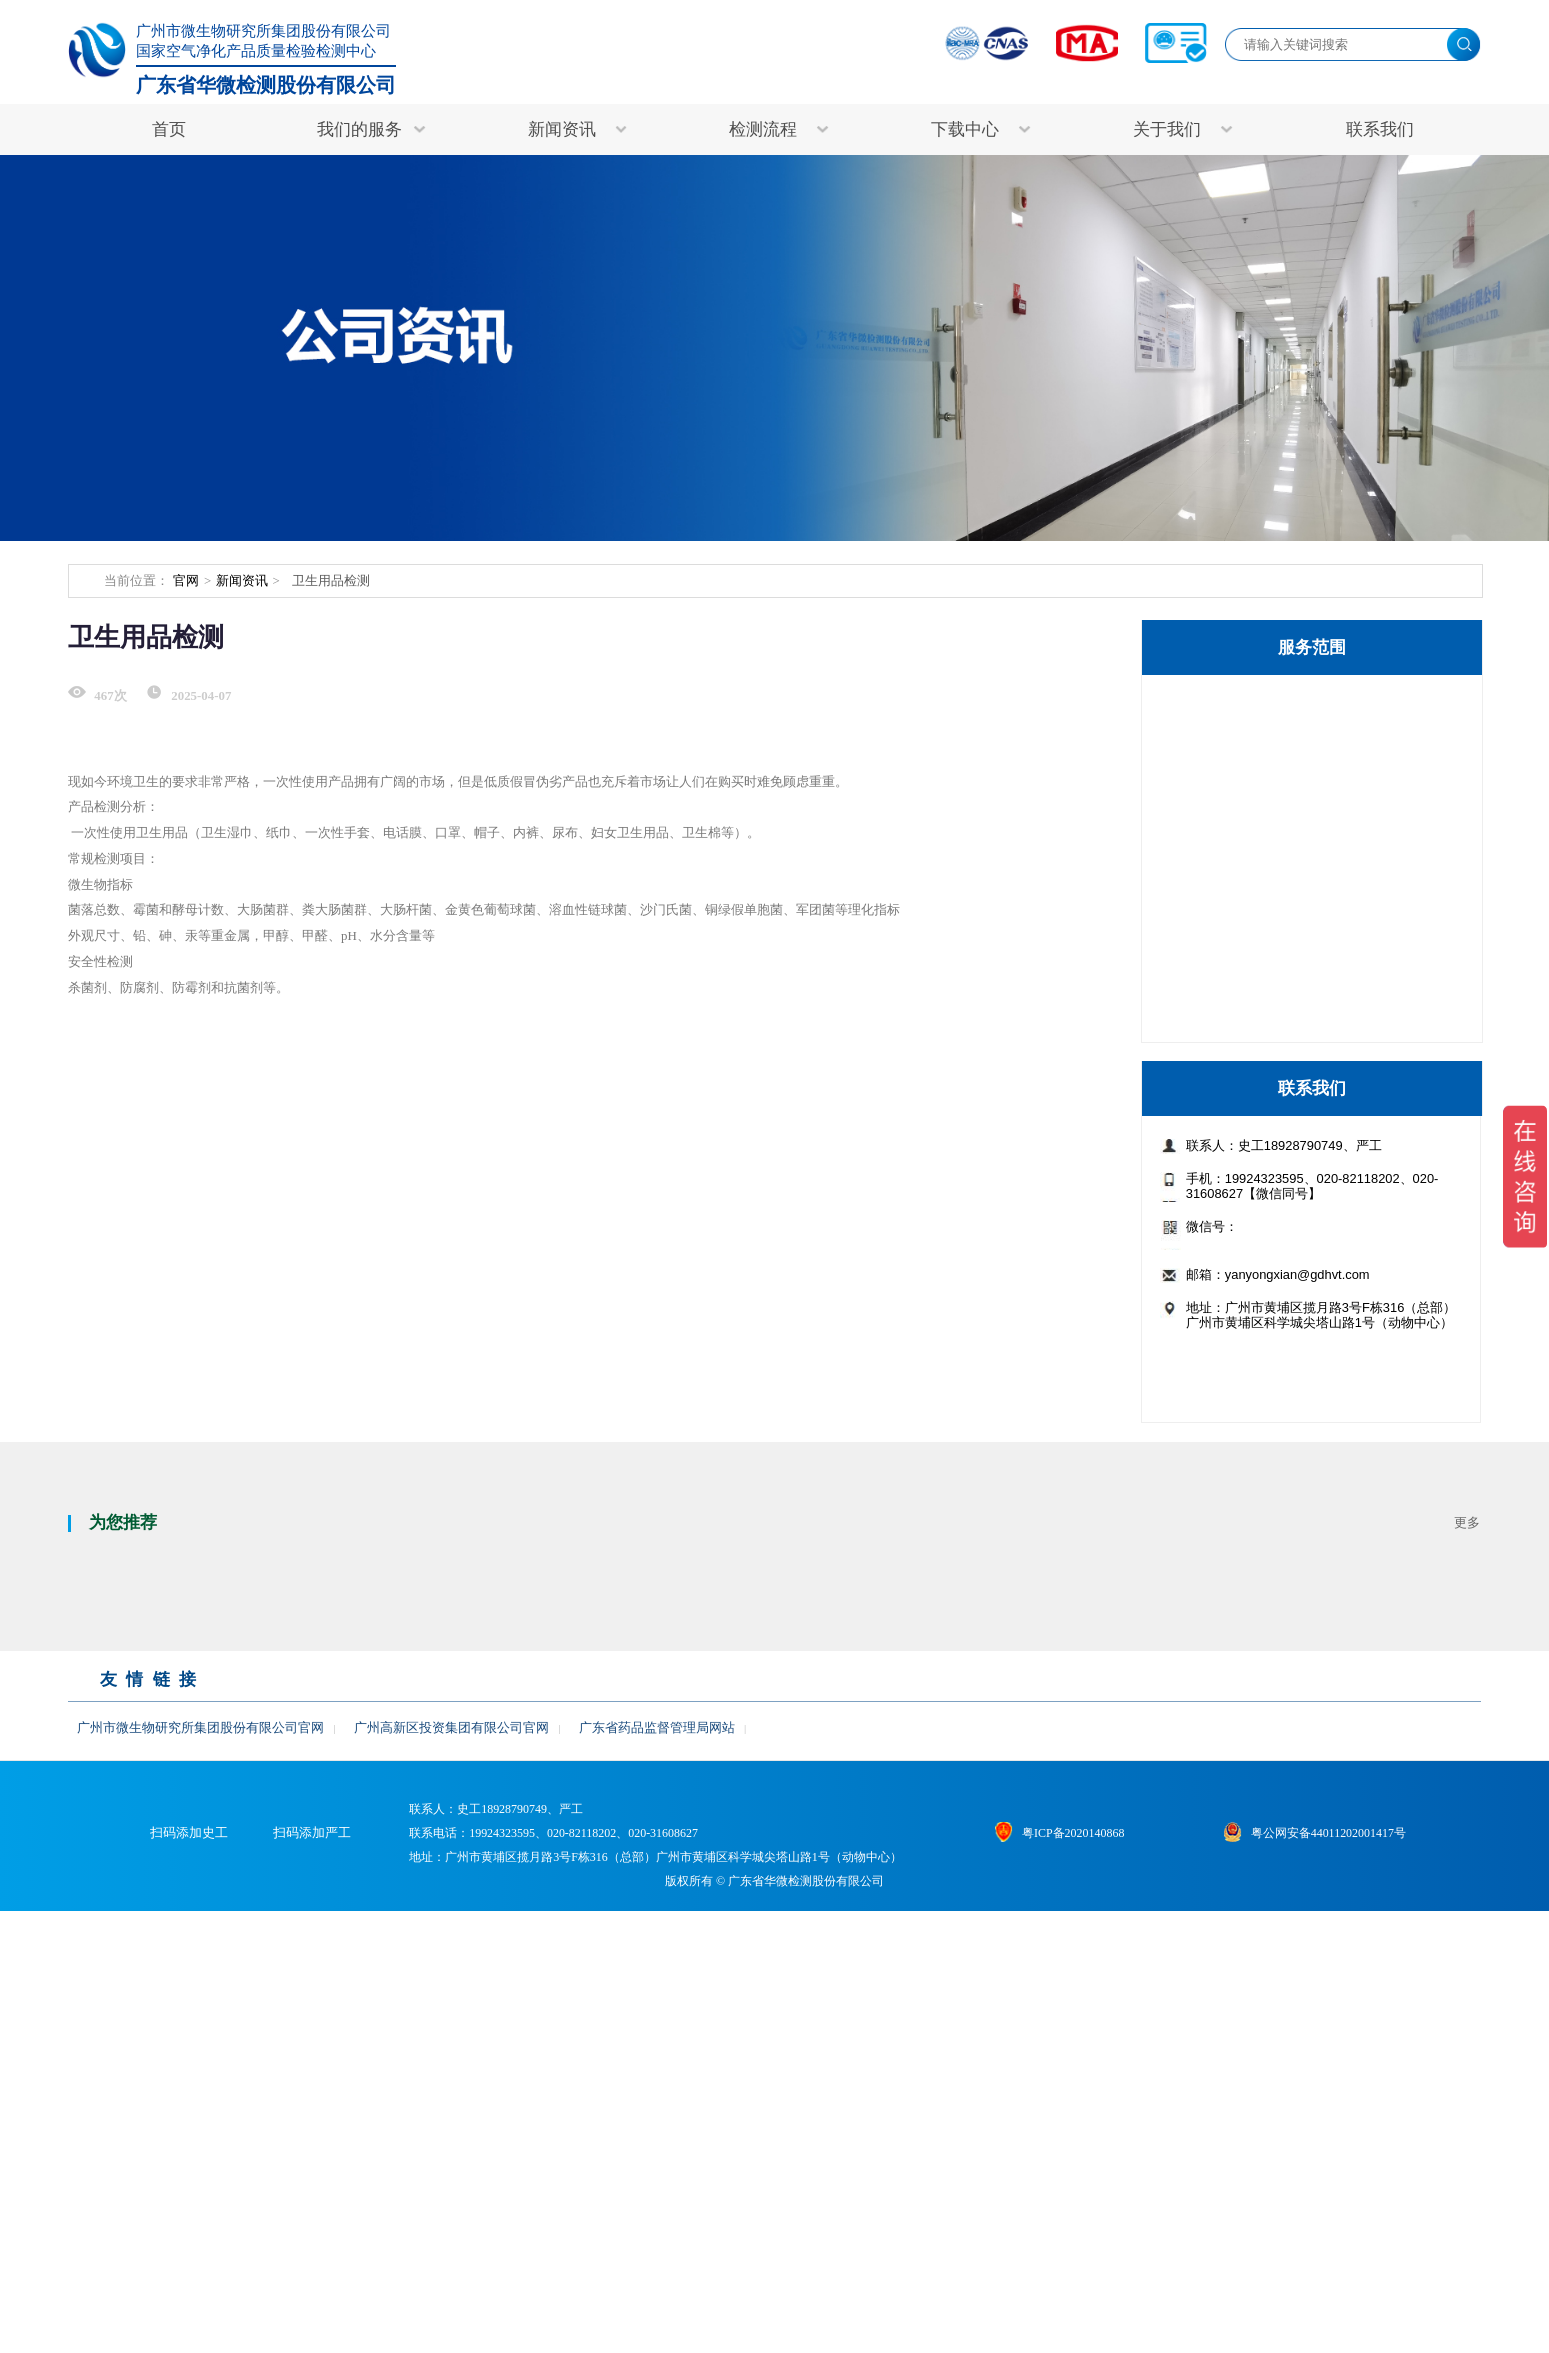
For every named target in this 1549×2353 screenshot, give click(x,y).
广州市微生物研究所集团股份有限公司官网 (200, 2107)
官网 (186, 581)
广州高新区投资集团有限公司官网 (451, 2107)
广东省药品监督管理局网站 (657, 2107)
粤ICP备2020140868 (1095, 2243)
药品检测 (1227, 878)
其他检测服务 (1242, 1008)
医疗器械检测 (1242, 748)
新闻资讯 (242, 581)
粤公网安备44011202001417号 (1350, 2243)
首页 (169, 129)
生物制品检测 (1242, 791)
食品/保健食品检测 (1259, 965)
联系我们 (1380, 129)
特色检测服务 (1242, 705)
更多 (1467, 1902)
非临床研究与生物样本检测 (1287, 835)
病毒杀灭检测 (1242, 921)
